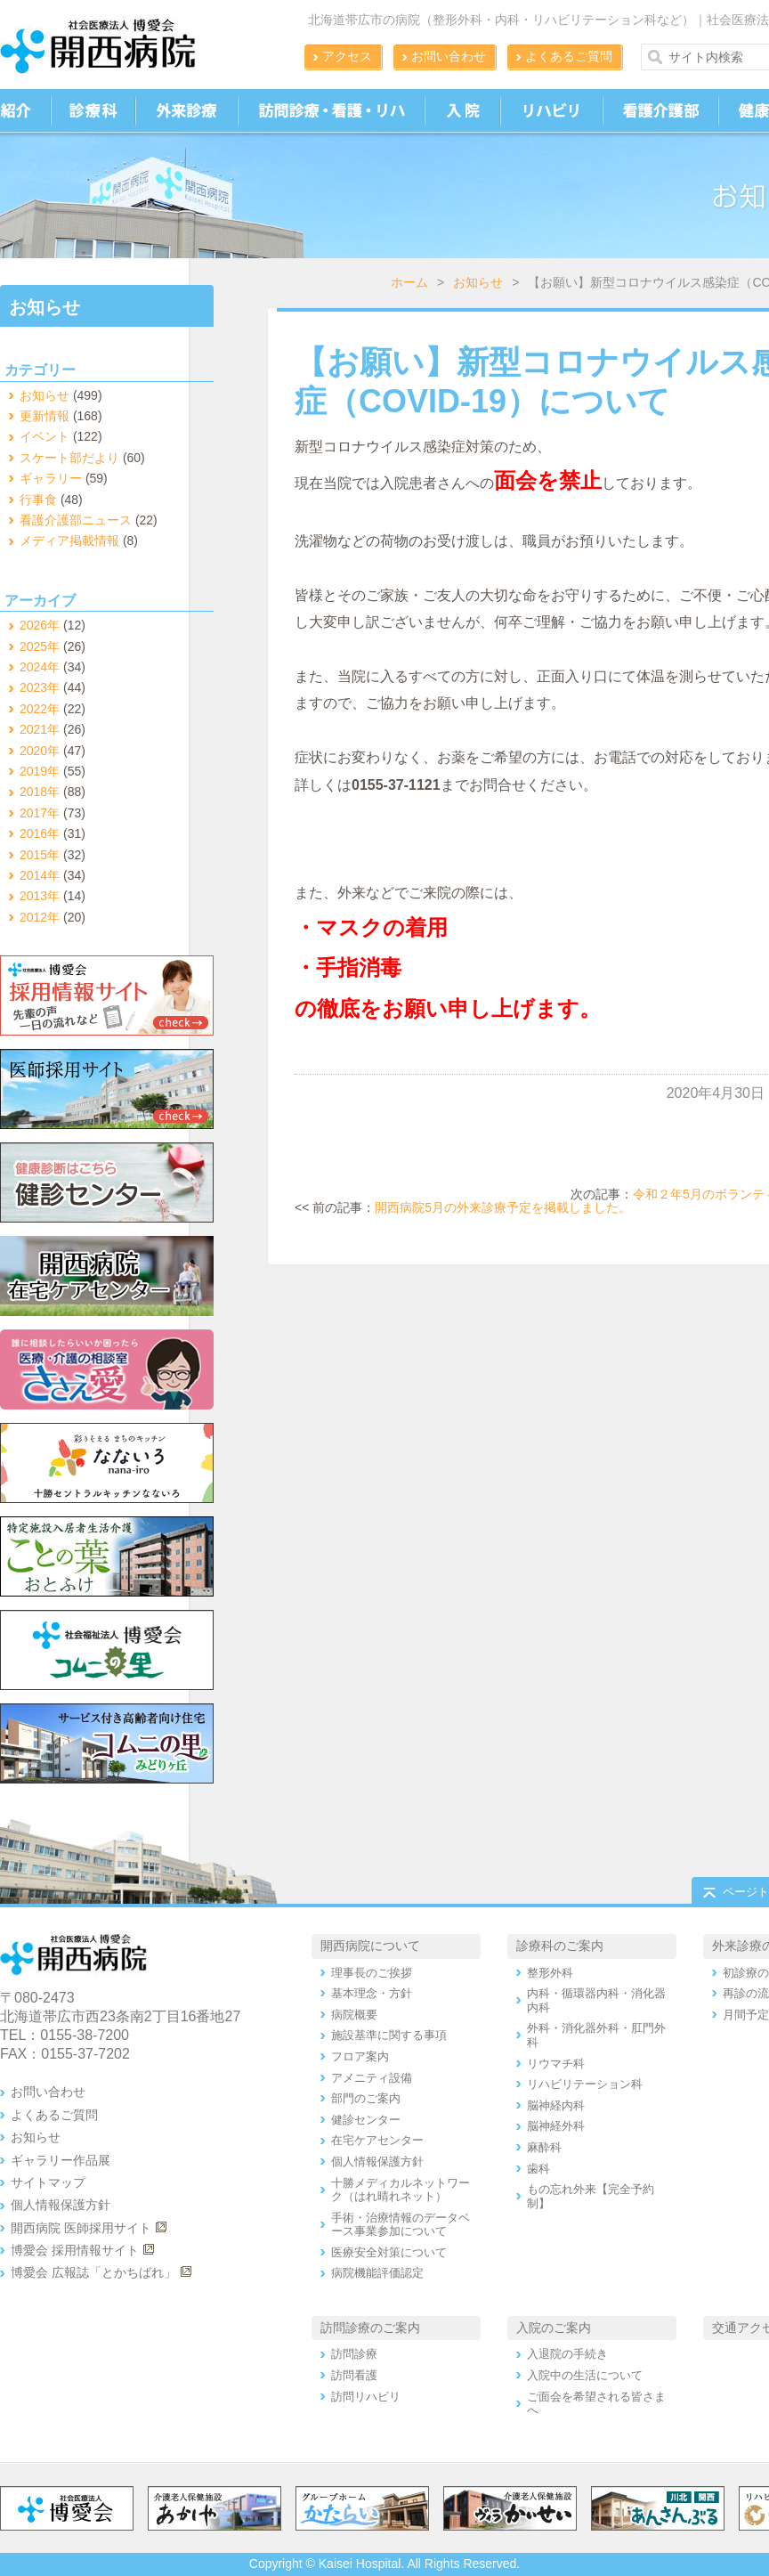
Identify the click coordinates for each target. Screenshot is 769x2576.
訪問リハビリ (366, 2396)
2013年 (40, 896)
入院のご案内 (553, 2327)
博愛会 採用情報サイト (75, 2250)
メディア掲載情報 (69, 540)
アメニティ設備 (371, 2077)
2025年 (40, 646)
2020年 (40, 751)
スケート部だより (69, 458)
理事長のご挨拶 (371, 1972)
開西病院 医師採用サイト (81, 2228)
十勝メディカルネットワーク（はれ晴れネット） (400, 2190)
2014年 (40, 875)
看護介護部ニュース (76, 520)
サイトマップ (48, 2182)
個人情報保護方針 (60, 2205)
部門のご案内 (366, 2098)
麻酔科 (544, 2147)
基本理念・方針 (371, 1993)
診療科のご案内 (559, 1945)
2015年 (40, 855)
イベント (44, 436)
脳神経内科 (556, 2105)
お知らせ (478, 282)
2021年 (40, 729)
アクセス (347, 56)
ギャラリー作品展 (60, 2160)
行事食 (38, 499)
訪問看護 (354, 2375)
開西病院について (370, 1945)
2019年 (40, 771)
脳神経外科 (556, 2126)
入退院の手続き (567, 2354)
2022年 (40, 709)
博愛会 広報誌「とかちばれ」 (93, 2272)
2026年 (40, 625)
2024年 (40, 667)
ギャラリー (51, 478)
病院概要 (354, 2014)
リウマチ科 (556, 2063)
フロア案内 (360, 2056)
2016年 (40, 833)
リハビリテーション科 (585, 2084)
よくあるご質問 (568, 56)
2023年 (40, 687)
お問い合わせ (448, 56)
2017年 (40, 813)
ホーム (409, 282)
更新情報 (44, 416)
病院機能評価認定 (377, 2272)
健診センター (366, 2119)
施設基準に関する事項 (389, 2035)
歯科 (538, 2168)
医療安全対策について (389, 2252)
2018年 (40, 791)
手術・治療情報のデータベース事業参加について (400, 2225)
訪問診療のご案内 (370, 2327)
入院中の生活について (585, 2375)
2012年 (40, 917)
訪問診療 (354, 2354)
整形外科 (550, 1972)
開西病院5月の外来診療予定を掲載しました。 (503, 1207)
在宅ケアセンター (377, 2140)
